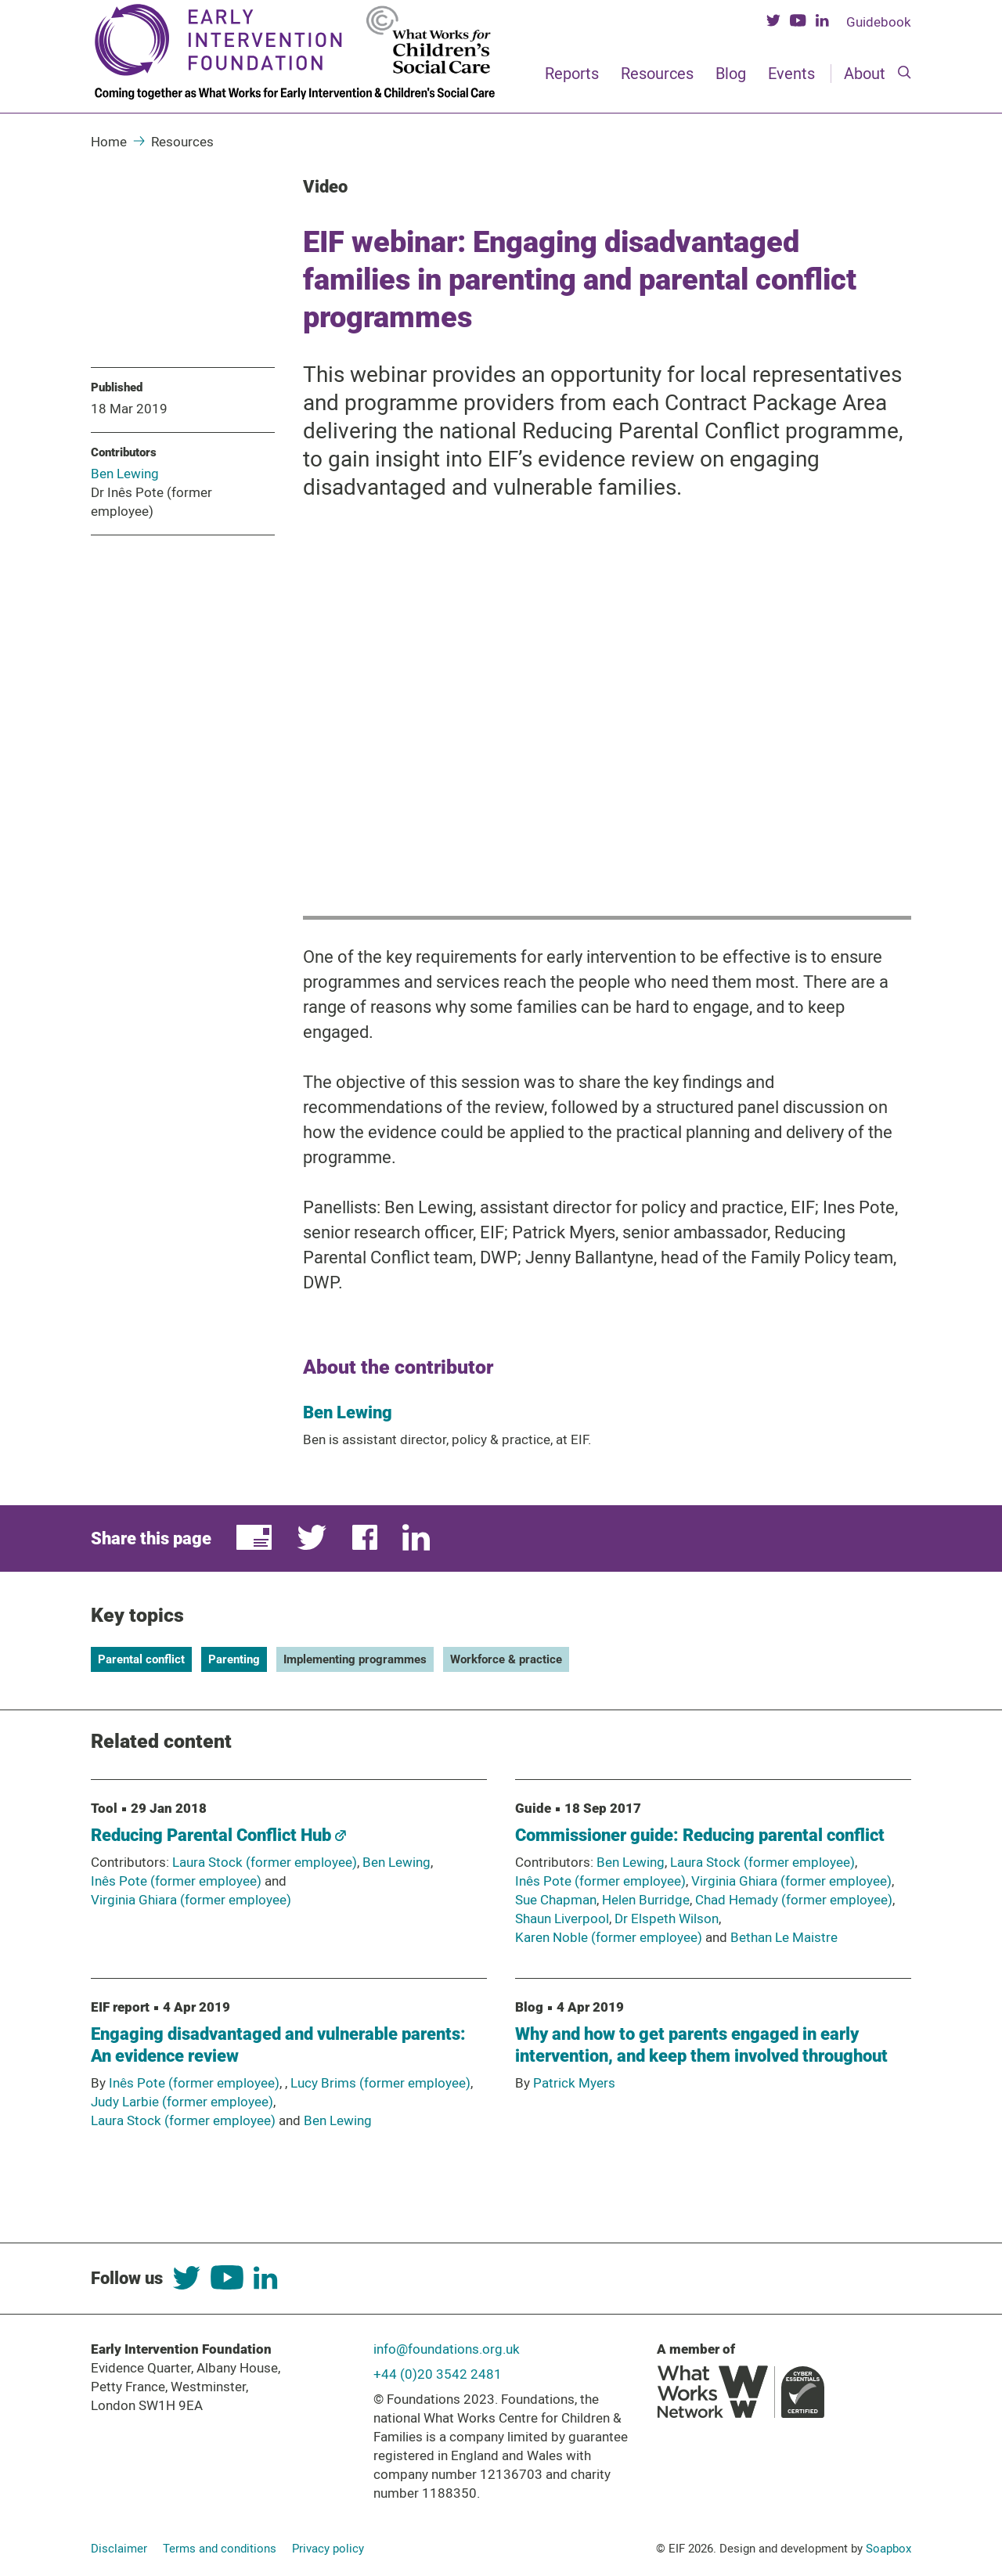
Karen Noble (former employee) (608, 1937)
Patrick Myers (574, 2083)
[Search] (904, 73)
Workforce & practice (506, 1659)
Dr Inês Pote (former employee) (151, 502)
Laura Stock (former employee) (264, 1862)
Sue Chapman (556, 1900)
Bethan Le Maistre (784, 1937)
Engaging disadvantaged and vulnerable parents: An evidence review (278, 2045)
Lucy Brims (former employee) (380, 2083)
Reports (572, 73)
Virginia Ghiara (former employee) (191, 1900)
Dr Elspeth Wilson (667, 1918)
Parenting (234, 1659)
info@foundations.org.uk (446, 2349)
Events (791, 73)
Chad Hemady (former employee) (793, 1900)
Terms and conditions (219, 2549)
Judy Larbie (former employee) (182, 2101)
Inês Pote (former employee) (176, 1881)
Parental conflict (141, 1659)
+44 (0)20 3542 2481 (437, 2374)
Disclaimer (119, 2549)
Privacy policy (328, 2549)
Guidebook (878, 22)
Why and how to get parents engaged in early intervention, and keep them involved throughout (701, 2045)
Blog (730, 73)
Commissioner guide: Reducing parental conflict (700, 1835)
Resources (657, 73)
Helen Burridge (646, 1900)
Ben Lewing (125, 473)
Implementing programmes (355, 1659)
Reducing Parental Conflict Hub (218, 1835)
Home (109, 142)
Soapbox (888, 2549)
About (864, 73)
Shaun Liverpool (562, 1918)
